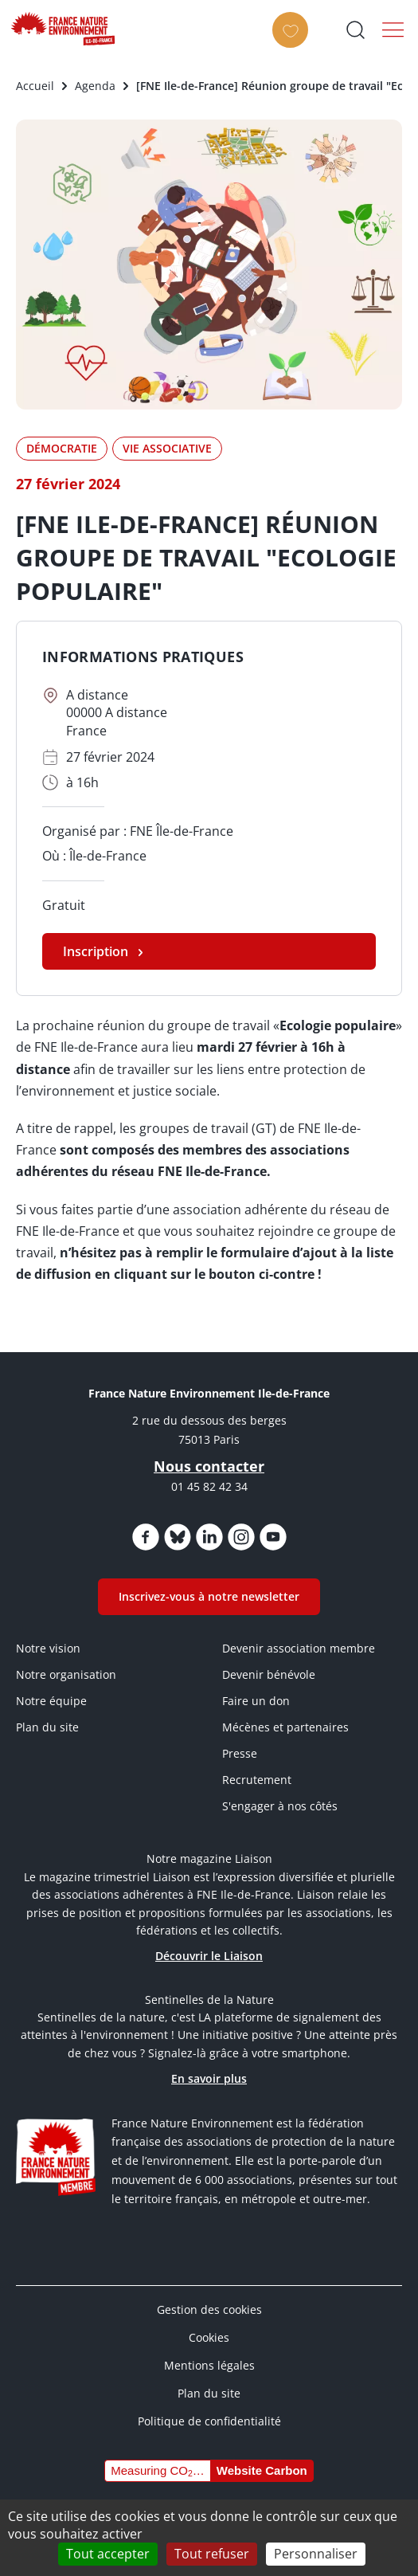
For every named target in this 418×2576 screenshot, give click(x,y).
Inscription (95, 951)
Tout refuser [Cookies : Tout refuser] (211, 2553)
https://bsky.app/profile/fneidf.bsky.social (177, 1537)
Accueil (35, 85)
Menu (393, 29)
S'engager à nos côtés (280, 1805)
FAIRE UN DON (295, 44)
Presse (239, 1753)
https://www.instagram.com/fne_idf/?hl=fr (241, 1537)
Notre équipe (51, 1700)
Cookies (209, 2337)
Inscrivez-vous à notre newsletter (209, 1596)
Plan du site (47, 1727)
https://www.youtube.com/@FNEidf (273, 1537)
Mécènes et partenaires (285, 1727)
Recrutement (256, 1779)
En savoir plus (209, 2078)
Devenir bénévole (268, 1674)
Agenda (95, 85)
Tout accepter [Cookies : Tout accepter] (108, 2553)
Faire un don (256, 1700)
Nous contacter (209, 1466)
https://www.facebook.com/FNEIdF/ (146, 1537)
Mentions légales (209, 2365)
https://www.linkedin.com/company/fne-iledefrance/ (209, 1537)
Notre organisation (66, 1674)
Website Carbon (262, 2470)
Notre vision (48, 1648)
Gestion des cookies (209, 2309)
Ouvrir (355, 29)
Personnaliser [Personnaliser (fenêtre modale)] (315, 2553)
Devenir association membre (298, 1648)
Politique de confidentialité (209, 2421)
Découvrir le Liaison (209, 1955)
